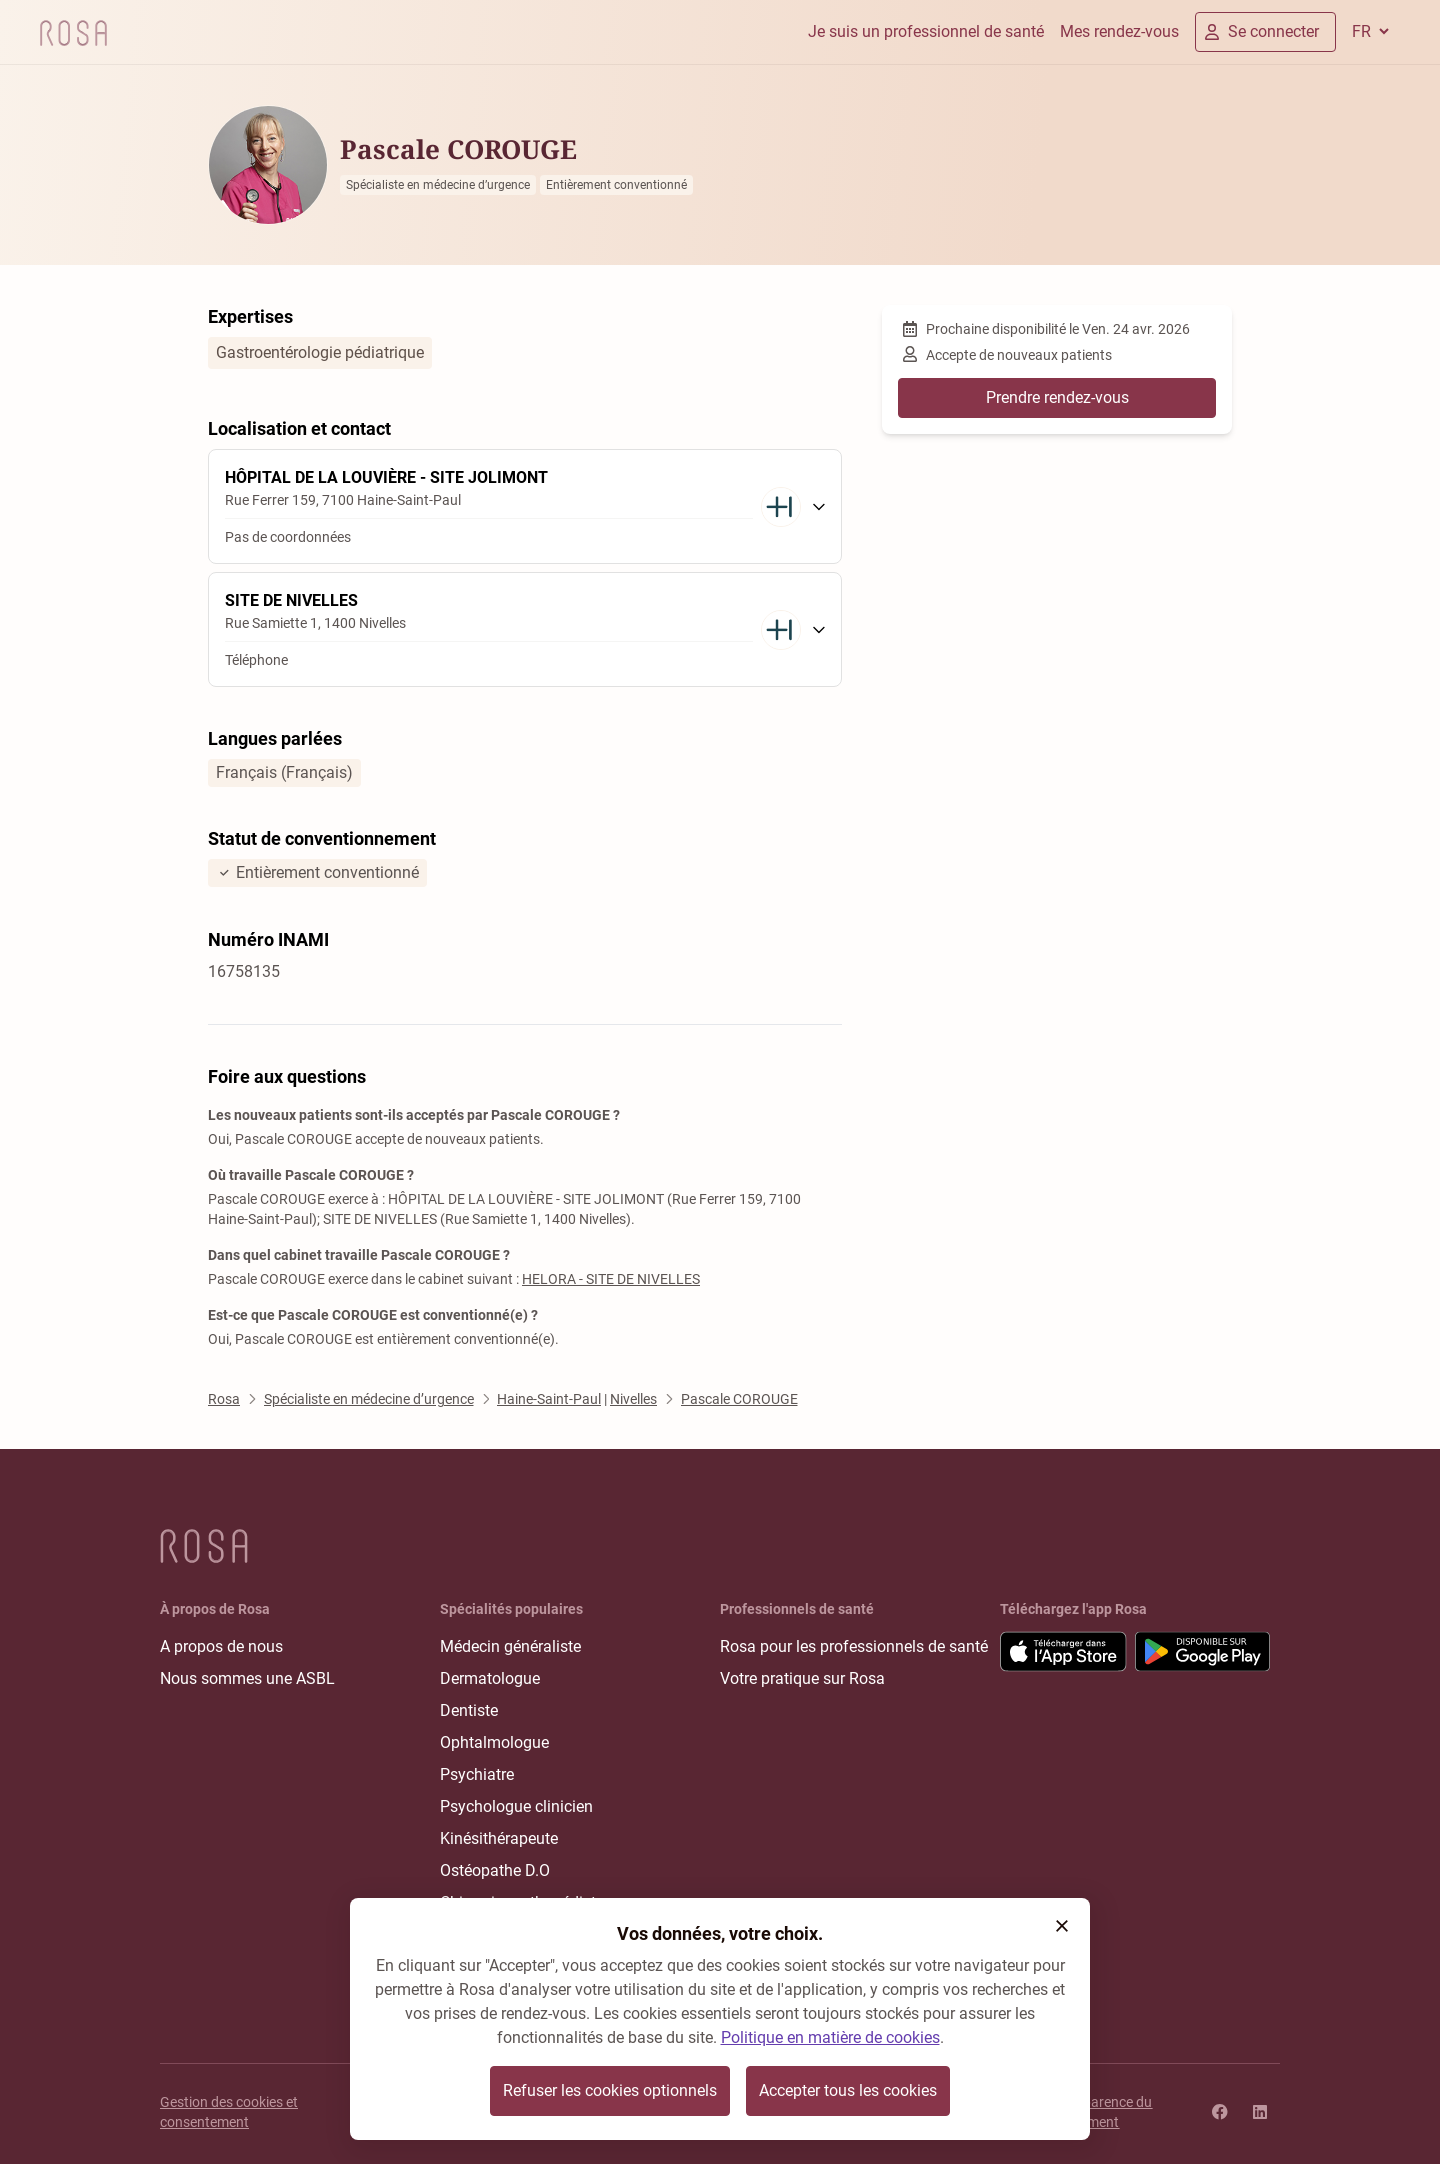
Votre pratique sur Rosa (802, 1678)
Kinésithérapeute (499, 1838)
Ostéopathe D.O (495, 1870)
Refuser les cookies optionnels (610, 2090)
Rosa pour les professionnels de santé (854, 1646)
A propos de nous (221, 1646)
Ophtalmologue (494, 1742)
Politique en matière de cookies (830, 2037)
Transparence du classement (1100, 2112)
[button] (1062, 1926)
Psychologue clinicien (516, 1806)
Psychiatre (477, 1774)
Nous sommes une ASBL (247, 1678)
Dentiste (469, 1710)
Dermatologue (490, 1678)
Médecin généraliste (510, 1646)
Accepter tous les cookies (848, 2090)
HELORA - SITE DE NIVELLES (611, 1279)
